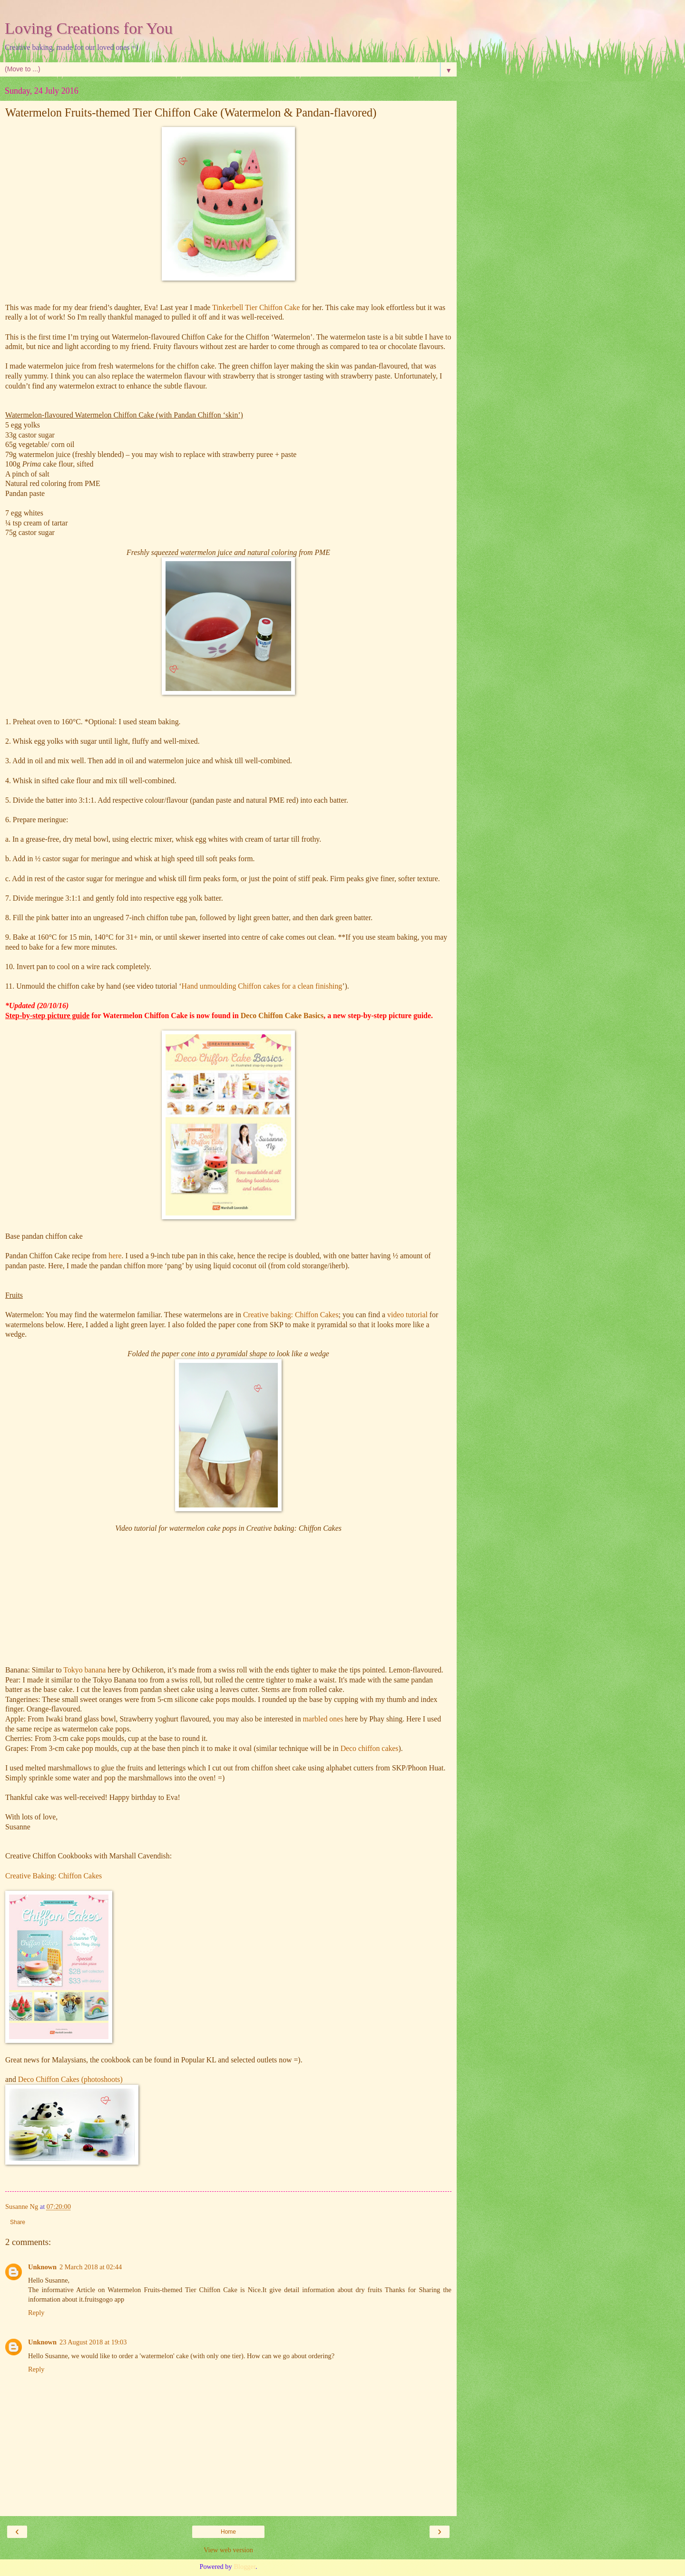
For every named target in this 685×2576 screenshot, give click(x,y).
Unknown (42, 2267)
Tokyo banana (84, 1670)
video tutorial (407, 1315)
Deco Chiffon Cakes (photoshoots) (70, 2079)
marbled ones (323, 1719)
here (114, 1256)
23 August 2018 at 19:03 (93, 2342)
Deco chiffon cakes (370, 1748)
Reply (36, 2312)
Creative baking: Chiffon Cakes (291, 1315)
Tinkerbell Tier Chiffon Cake (256, 307)
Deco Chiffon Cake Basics (282, 1015)
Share (17, 2222)
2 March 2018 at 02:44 (90, 2267)
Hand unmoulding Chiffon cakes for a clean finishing (262, 986)
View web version (228, 2550)
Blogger (244, 2566)
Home (228, 2531)
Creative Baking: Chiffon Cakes (53, 1876)
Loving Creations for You (89, 28)
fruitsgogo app (105, 2299)
